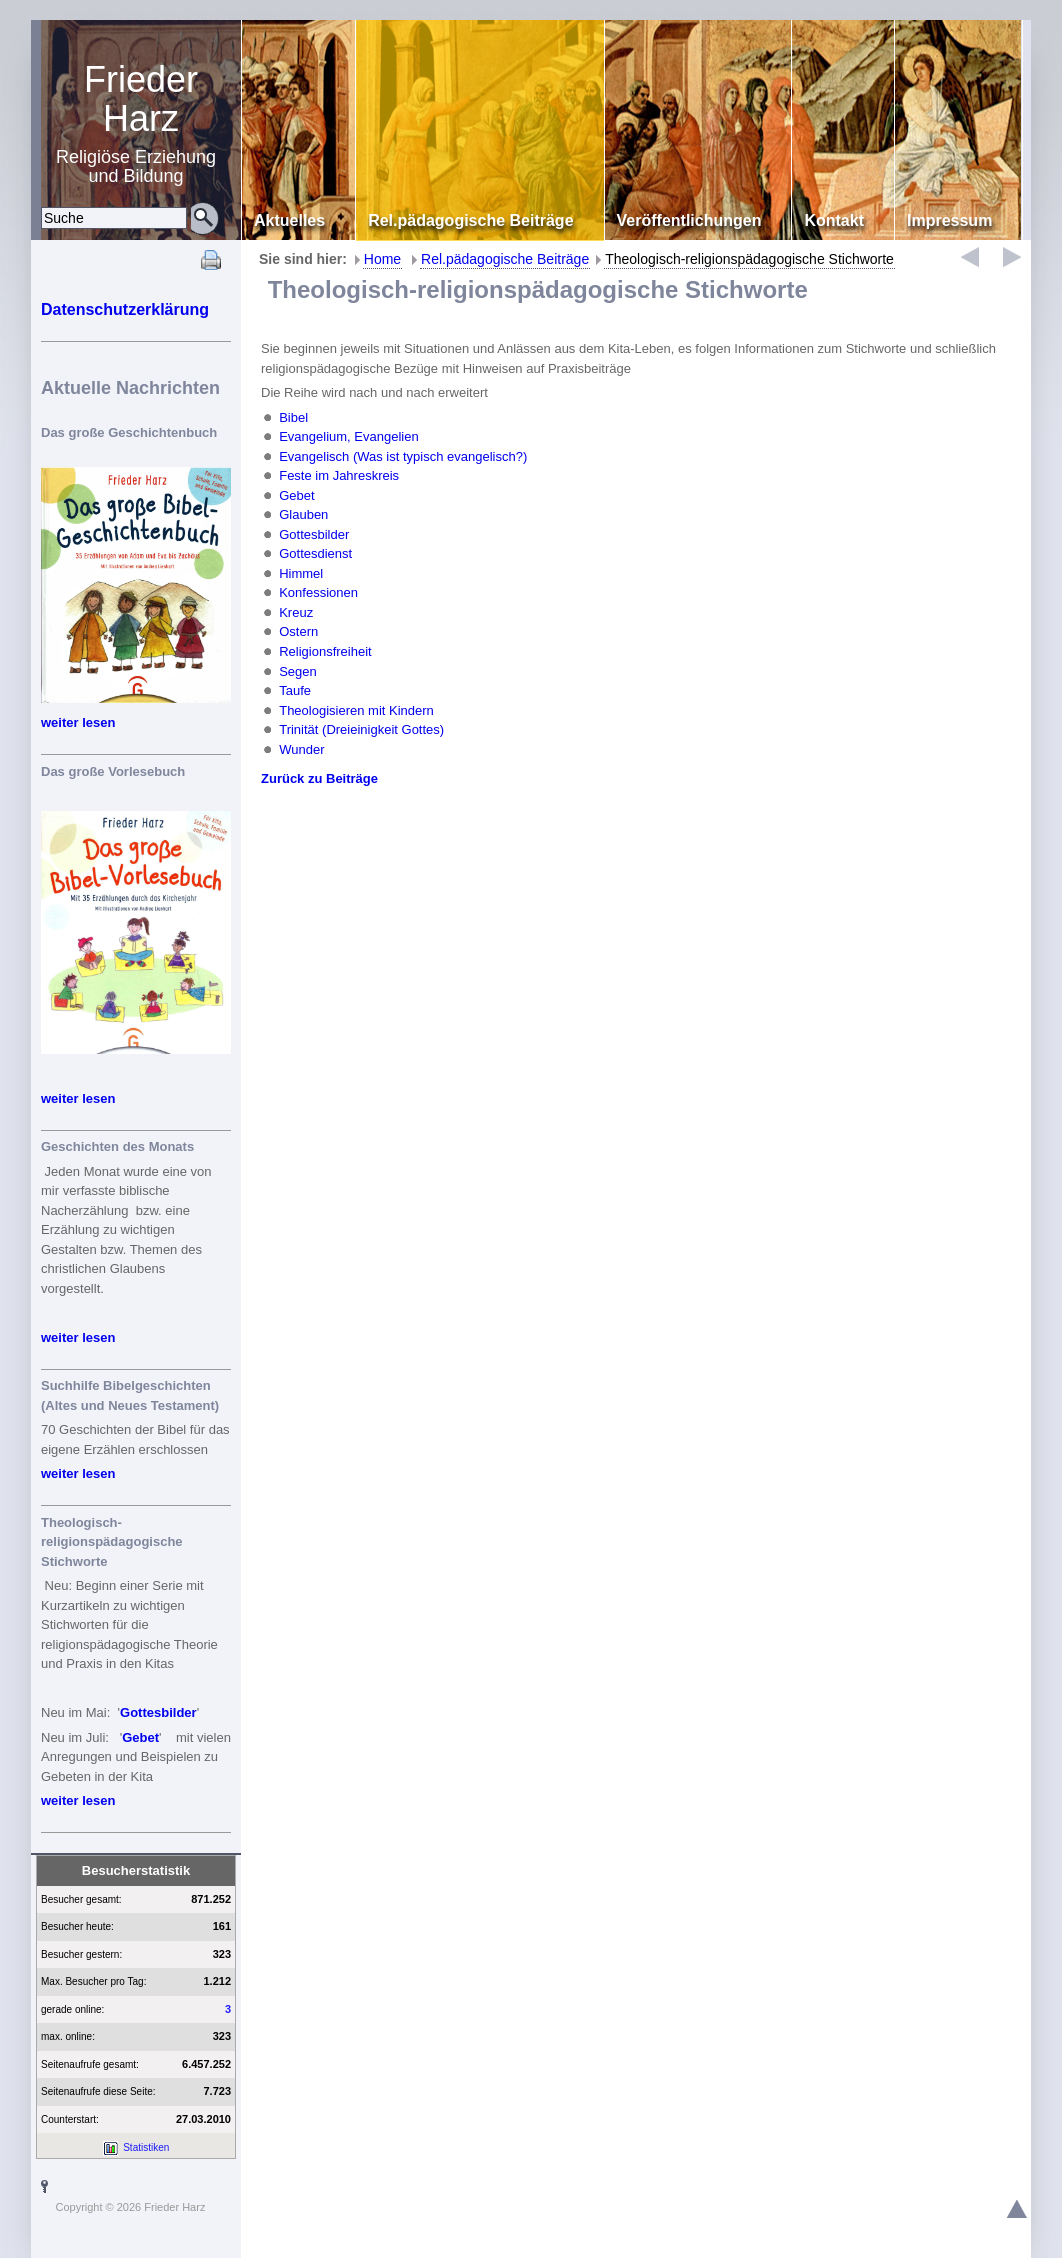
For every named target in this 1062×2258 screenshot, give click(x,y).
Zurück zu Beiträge (319, 778)
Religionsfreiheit (325, 651)
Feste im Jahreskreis (339, 475)
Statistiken (146, 2147)
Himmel (301, 573)
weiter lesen (78, 722)
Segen (298, 670)
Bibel (293, 417)
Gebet (140, 1737)
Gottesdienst (315, 553)
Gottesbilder (158, 1712)
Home (382, 259)
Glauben (303, 514)
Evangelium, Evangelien (348, 436)
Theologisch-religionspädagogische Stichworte (749, 259)
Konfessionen (318, 592)
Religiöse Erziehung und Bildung (141, 123)
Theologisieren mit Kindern (356, 709)
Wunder (301, 748)
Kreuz (296, 612)
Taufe (295, 690)
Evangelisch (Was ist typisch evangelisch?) (403, 456)
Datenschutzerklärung (125, 309)
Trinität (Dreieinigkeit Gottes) (361, 729)
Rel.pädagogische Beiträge (505, 259)
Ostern (298, 631)
